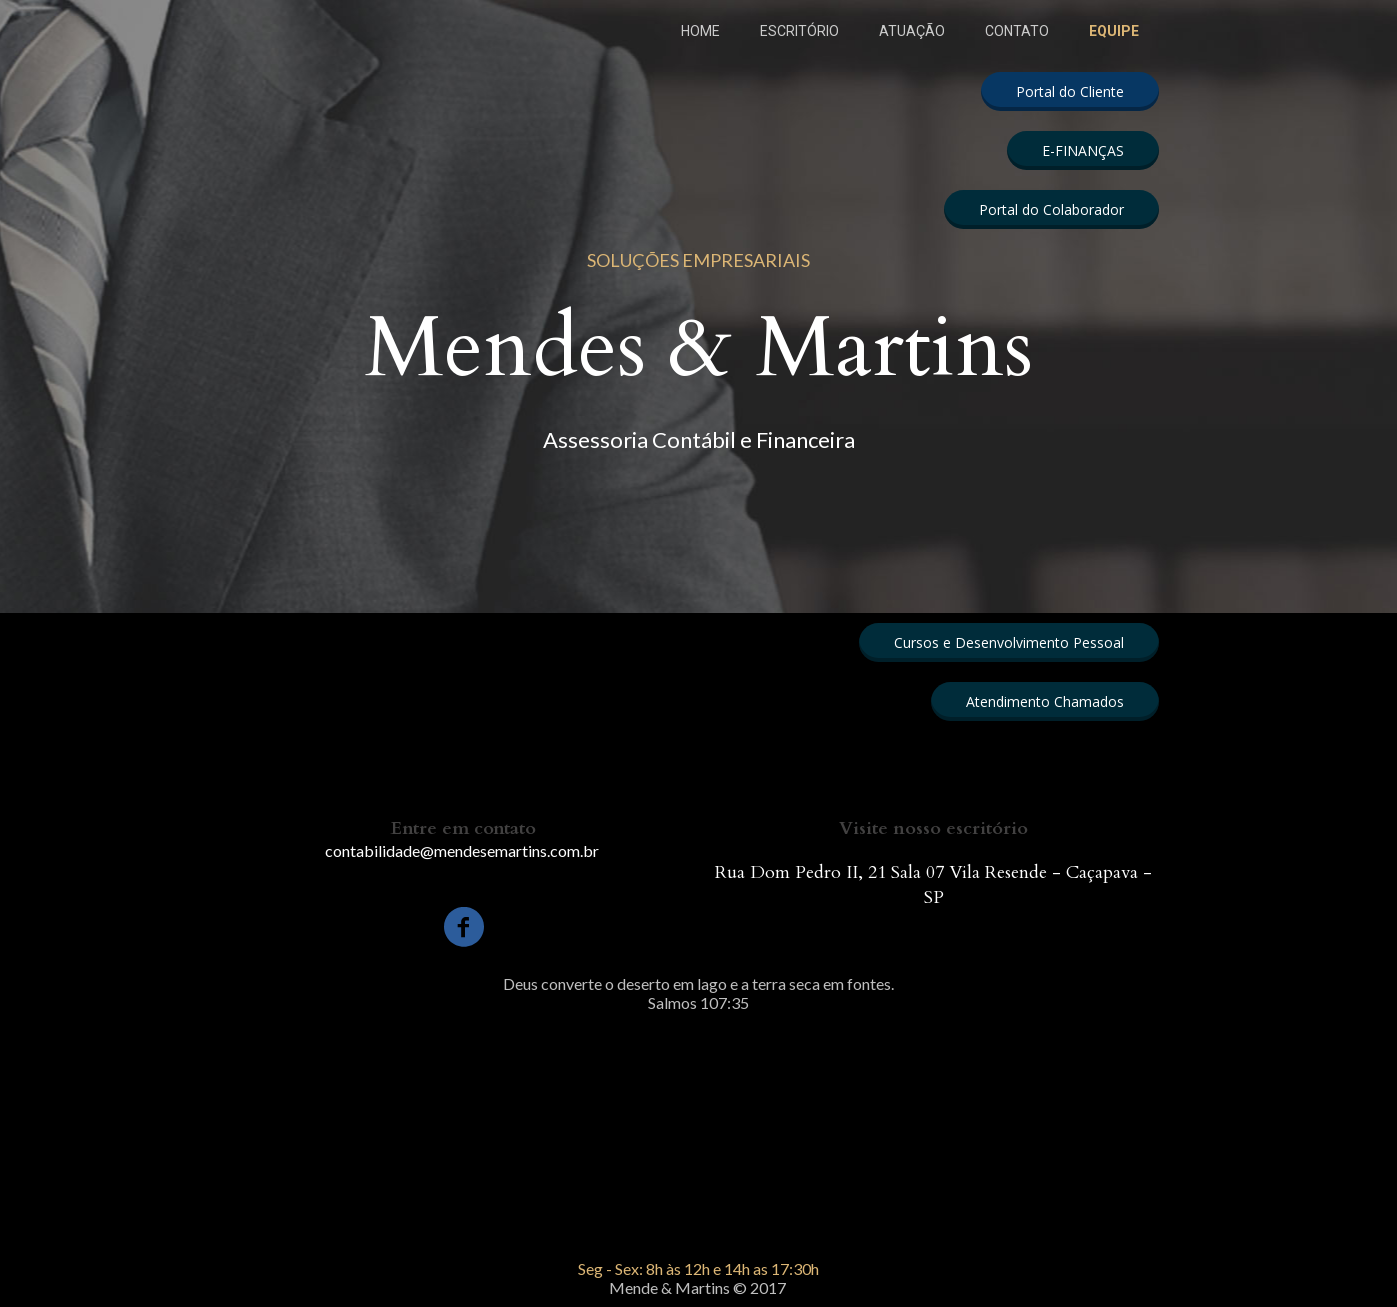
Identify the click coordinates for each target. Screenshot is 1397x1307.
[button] (1070, 91)
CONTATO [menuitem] (1017, 31)
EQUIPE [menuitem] (1114, 31)
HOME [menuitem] (700, 31)
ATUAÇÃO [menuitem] (912, 31)
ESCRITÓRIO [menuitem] (799, 31)
